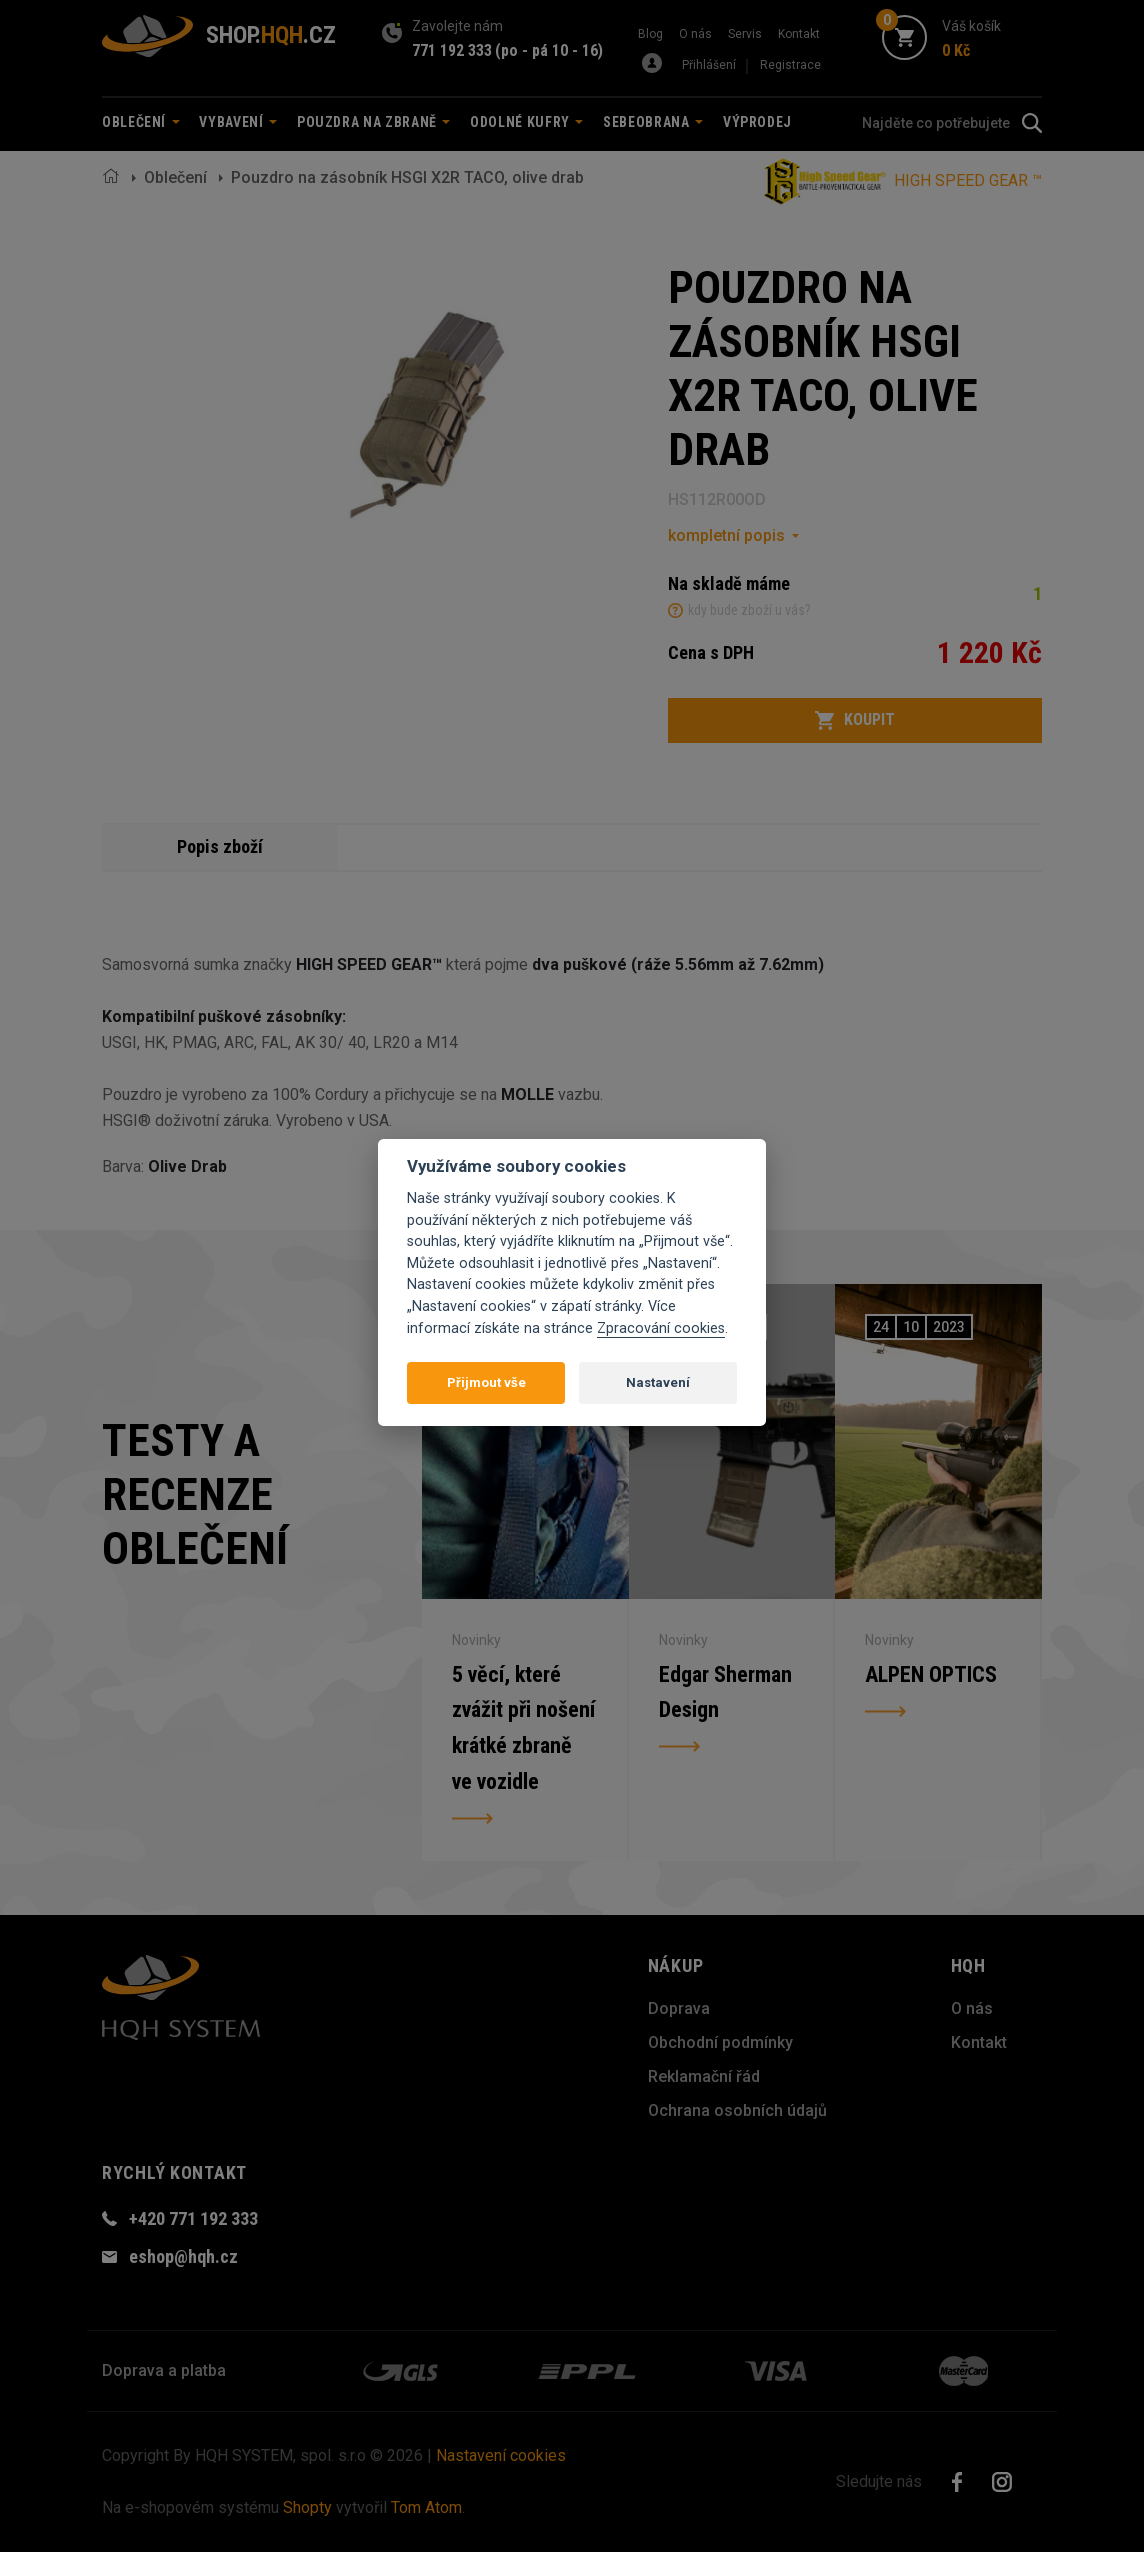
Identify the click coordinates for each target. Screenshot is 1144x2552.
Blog (650, 34)
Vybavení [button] (238, 122)
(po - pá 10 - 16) (549, 50)
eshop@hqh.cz (183, 2256)
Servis (745, 34)
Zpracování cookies (661, 1328)
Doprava (679, 2008)
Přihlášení (709, 65)
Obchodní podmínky (720, 2042)
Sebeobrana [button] (653, 122)
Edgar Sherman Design (725, 1692)
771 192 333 (452, 50)
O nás (695, 34)
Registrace (790, 65)
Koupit (855, 720)
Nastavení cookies (501, 2455)
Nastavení (658, 1382)
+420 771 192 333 (193, 2218)
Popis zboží (220, 846)
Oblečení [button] (141, 122)
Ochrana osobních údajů (737, 2110)
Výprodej (757, 122)
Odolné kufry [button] (526, 122)
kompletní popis (726, 535)
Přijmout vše (486, 1382)
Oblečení (175, 177)
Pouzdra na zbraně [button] (374, 122)
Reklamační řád (704, 2076)
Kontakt (799, 34)
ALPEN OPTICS (931, 1674)
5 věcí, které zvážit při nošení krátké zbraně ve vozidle (523, 1728)
